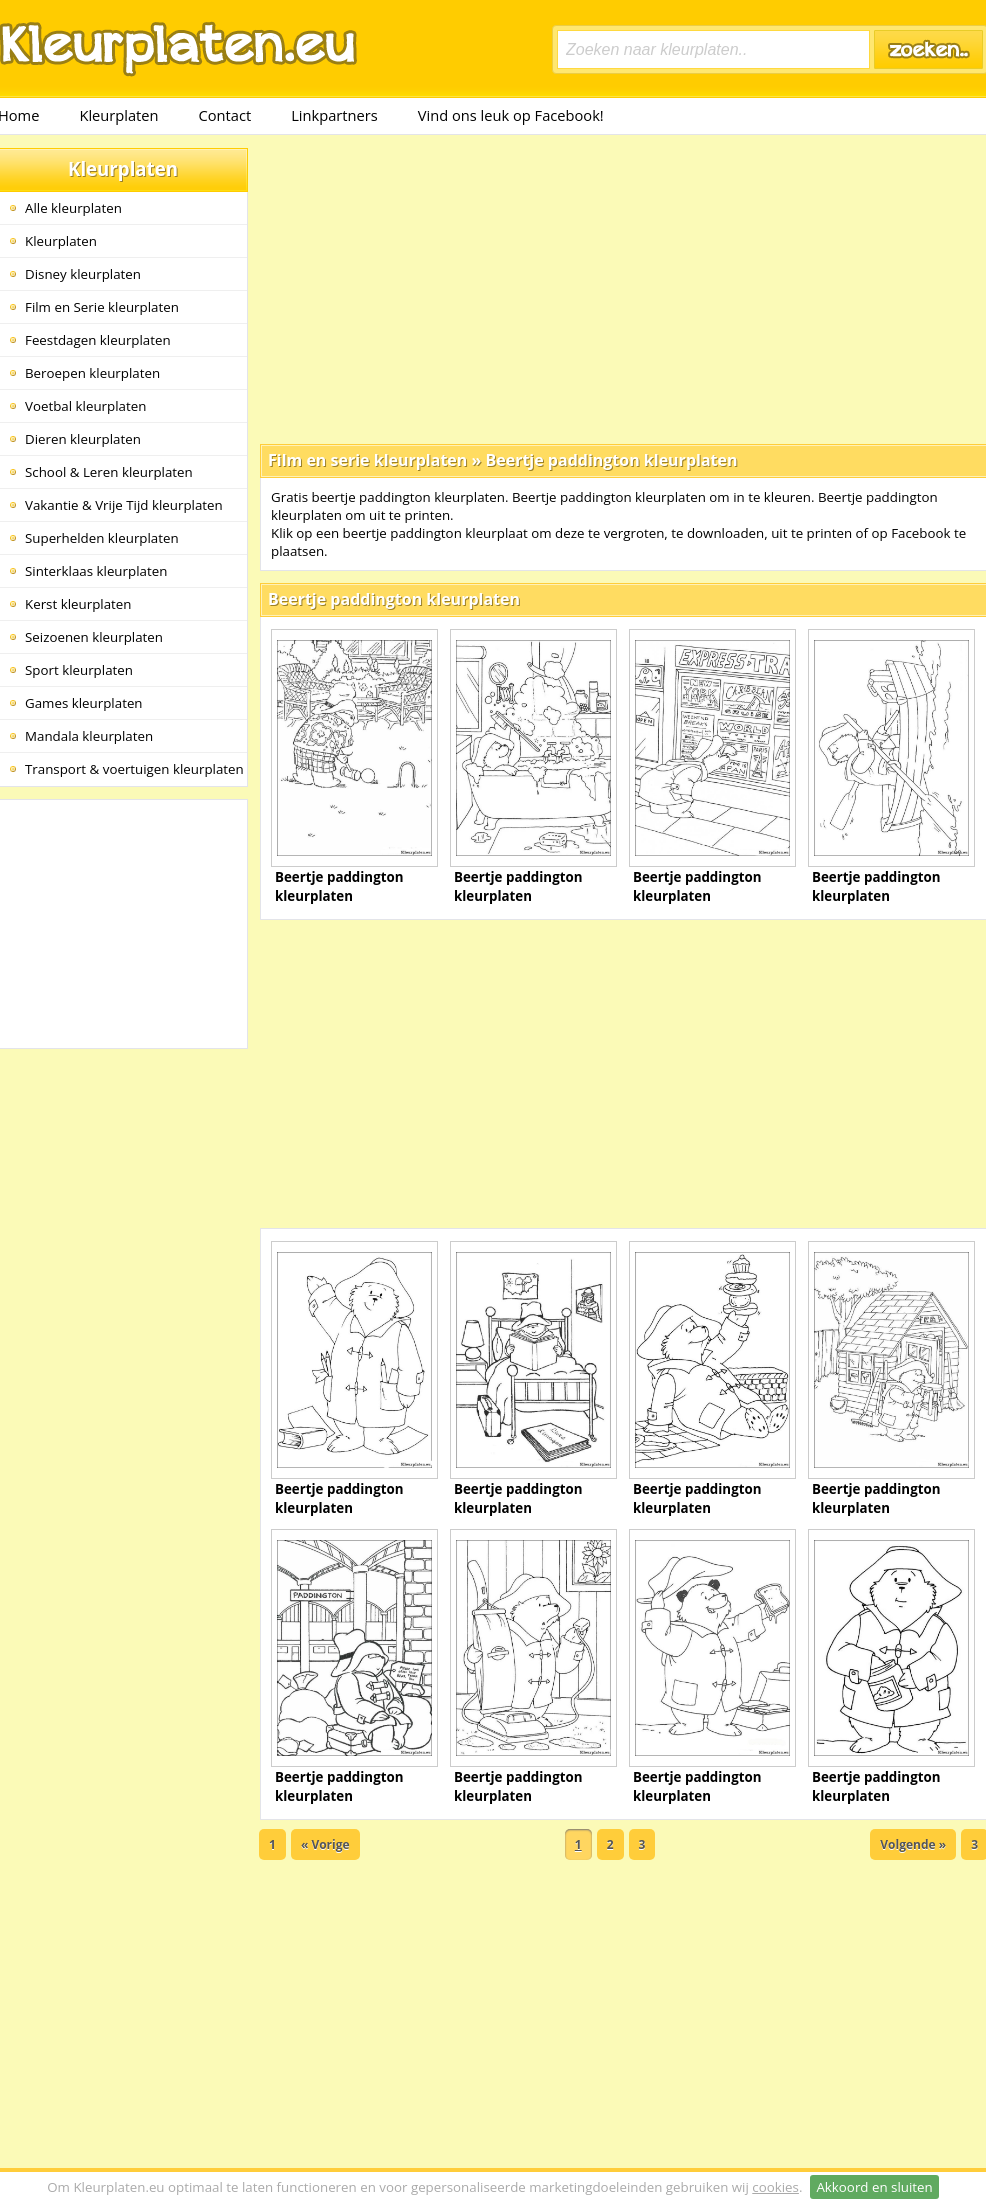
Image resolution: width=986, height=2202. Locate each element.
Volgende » (913, 1844)
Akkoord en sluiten (874, 2187)
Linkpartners (334, 115)
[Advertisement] (616, 288)
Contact (225, 115)
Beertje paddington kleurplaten (611, 460)
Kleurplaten (118, 115)
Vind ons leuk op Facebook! (511, 115)
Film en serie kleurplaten (367, 460)
